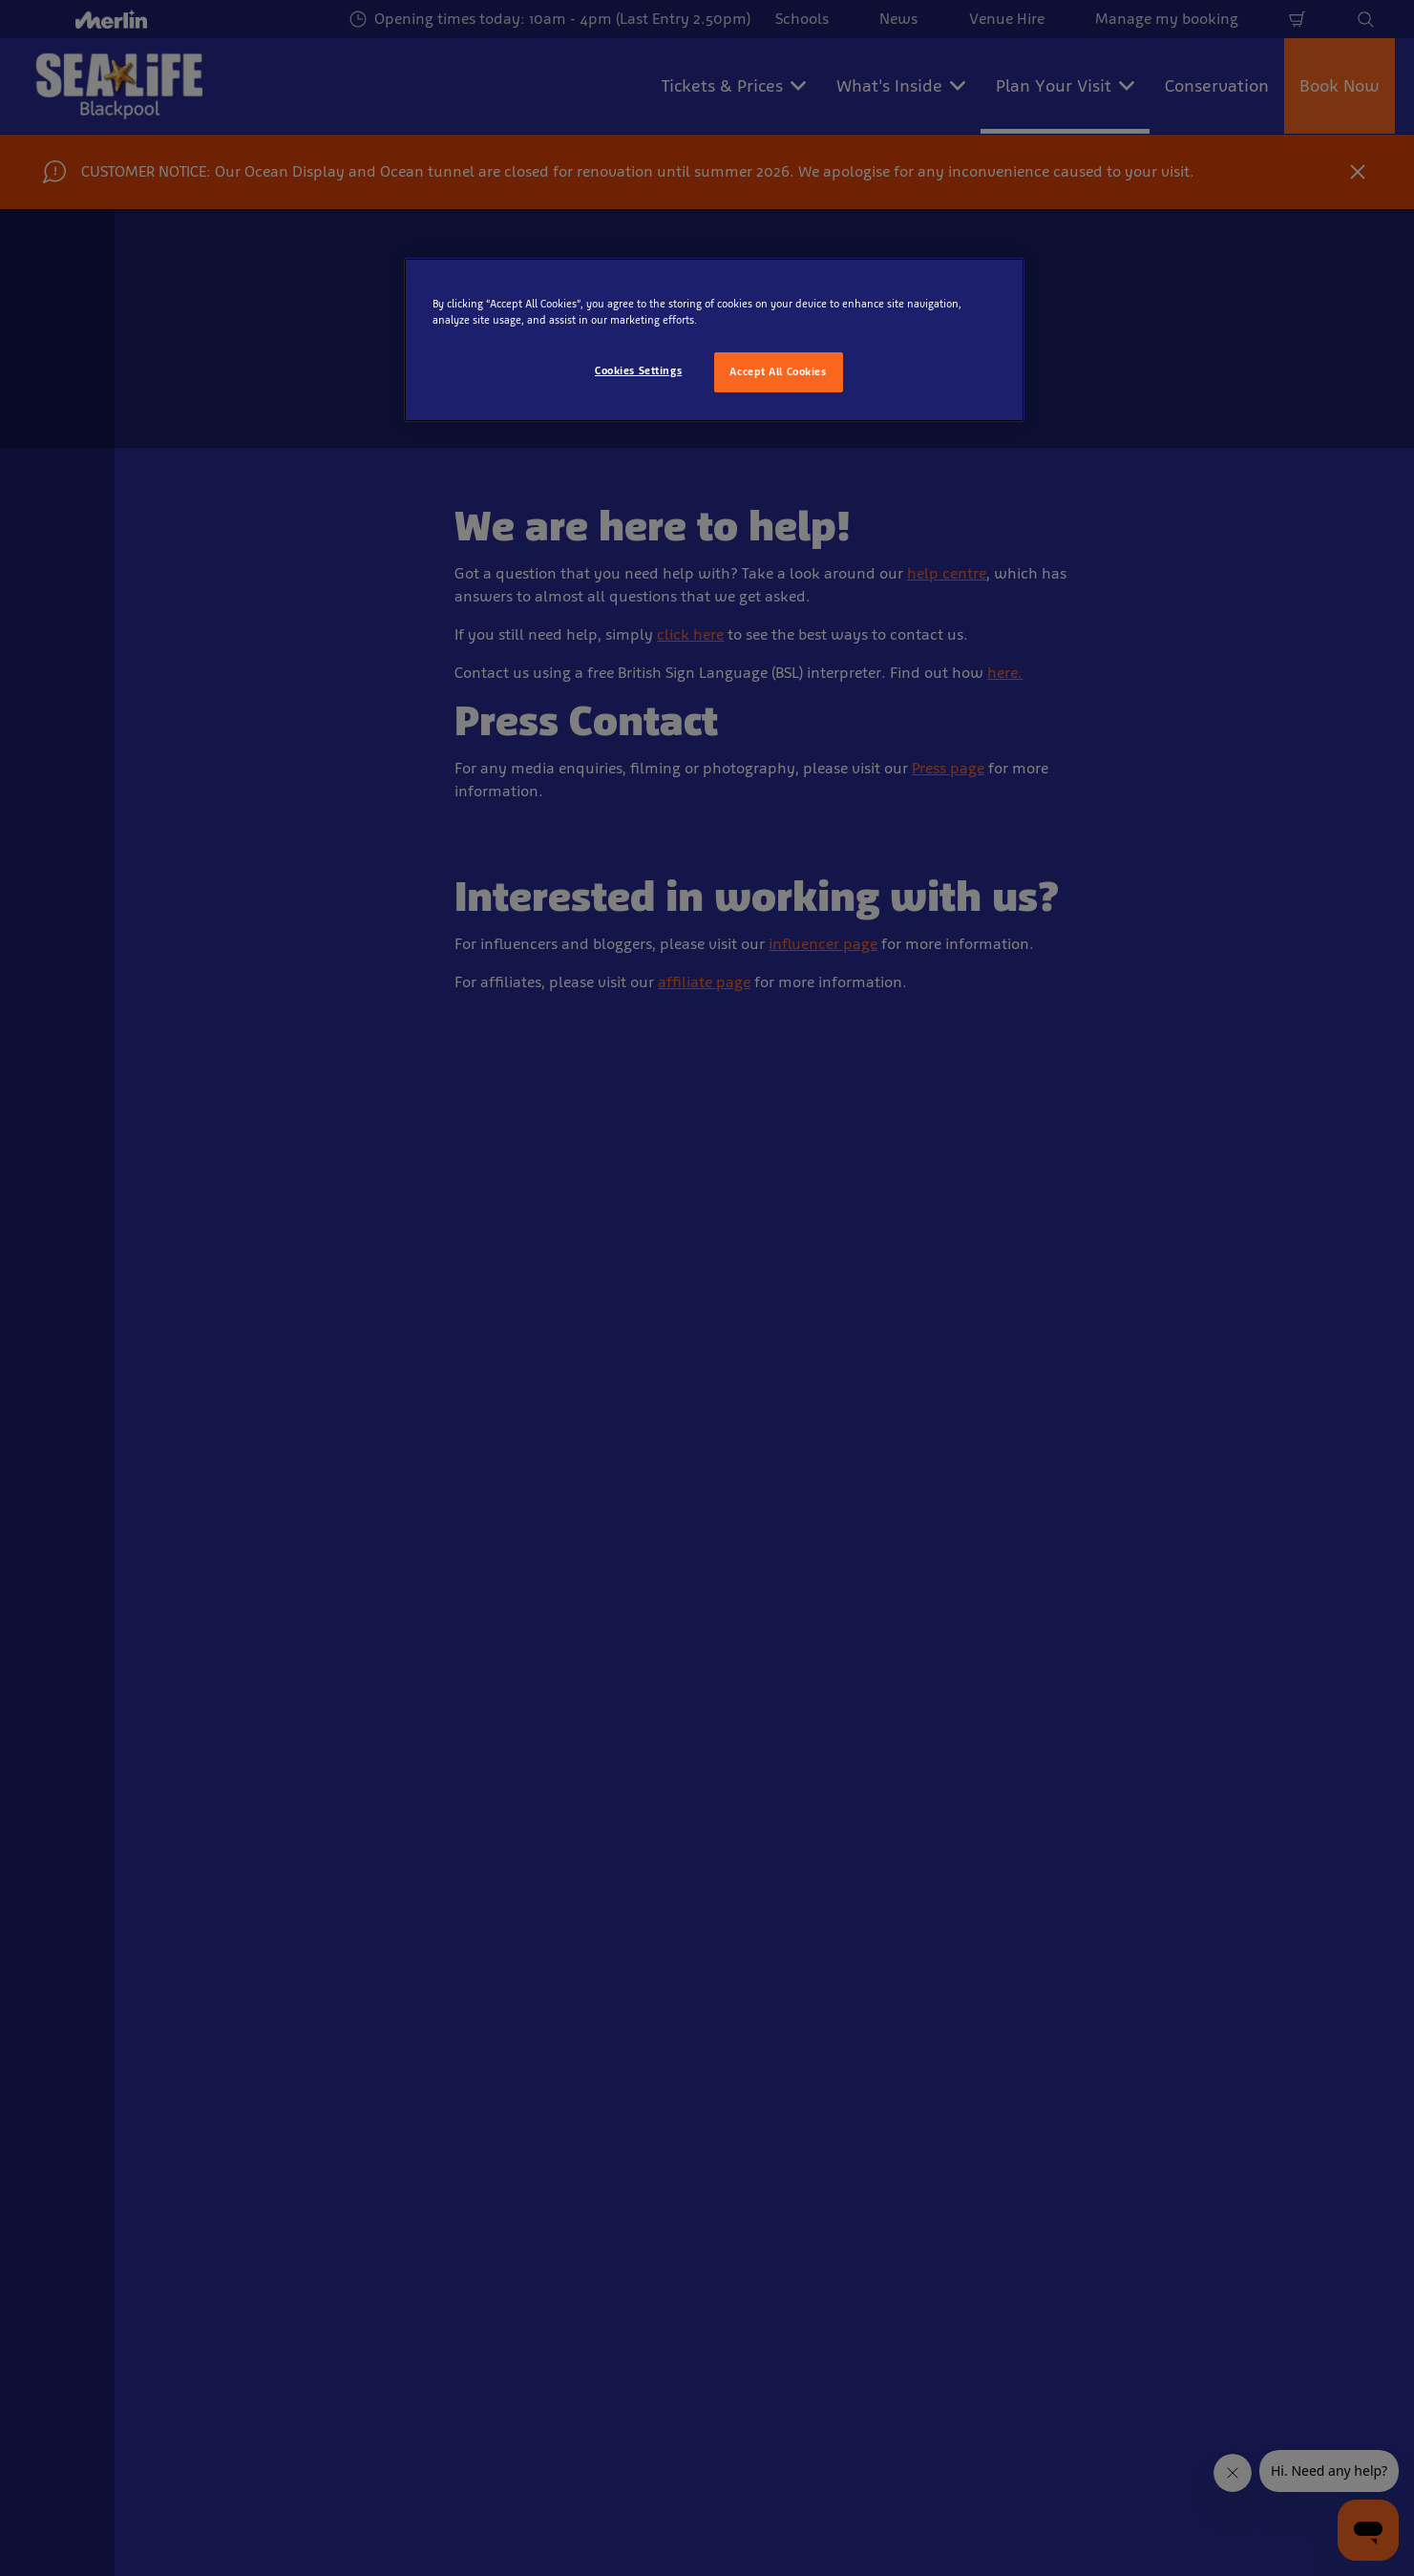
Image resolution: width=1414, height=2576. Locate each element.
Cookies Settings (638, 370)
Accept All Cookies (777, 371)
